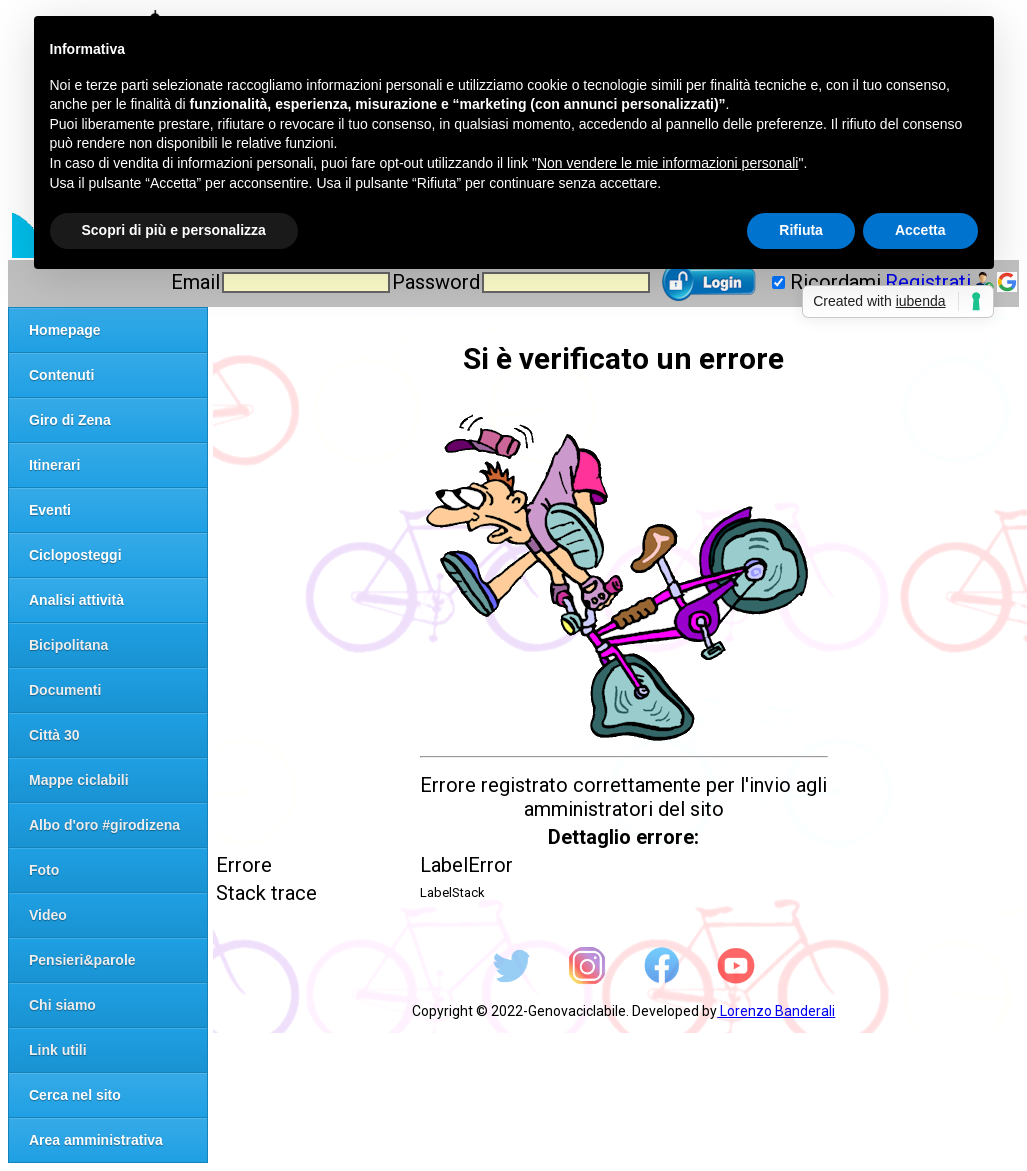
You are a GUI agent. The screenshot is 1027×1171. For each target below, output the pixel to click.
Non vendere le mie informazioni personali (667, 163)
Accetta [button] (920, 230)
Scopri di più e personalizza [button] (174, 230)
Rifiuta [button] (801, 230)
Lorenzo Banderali (776, 1011)
